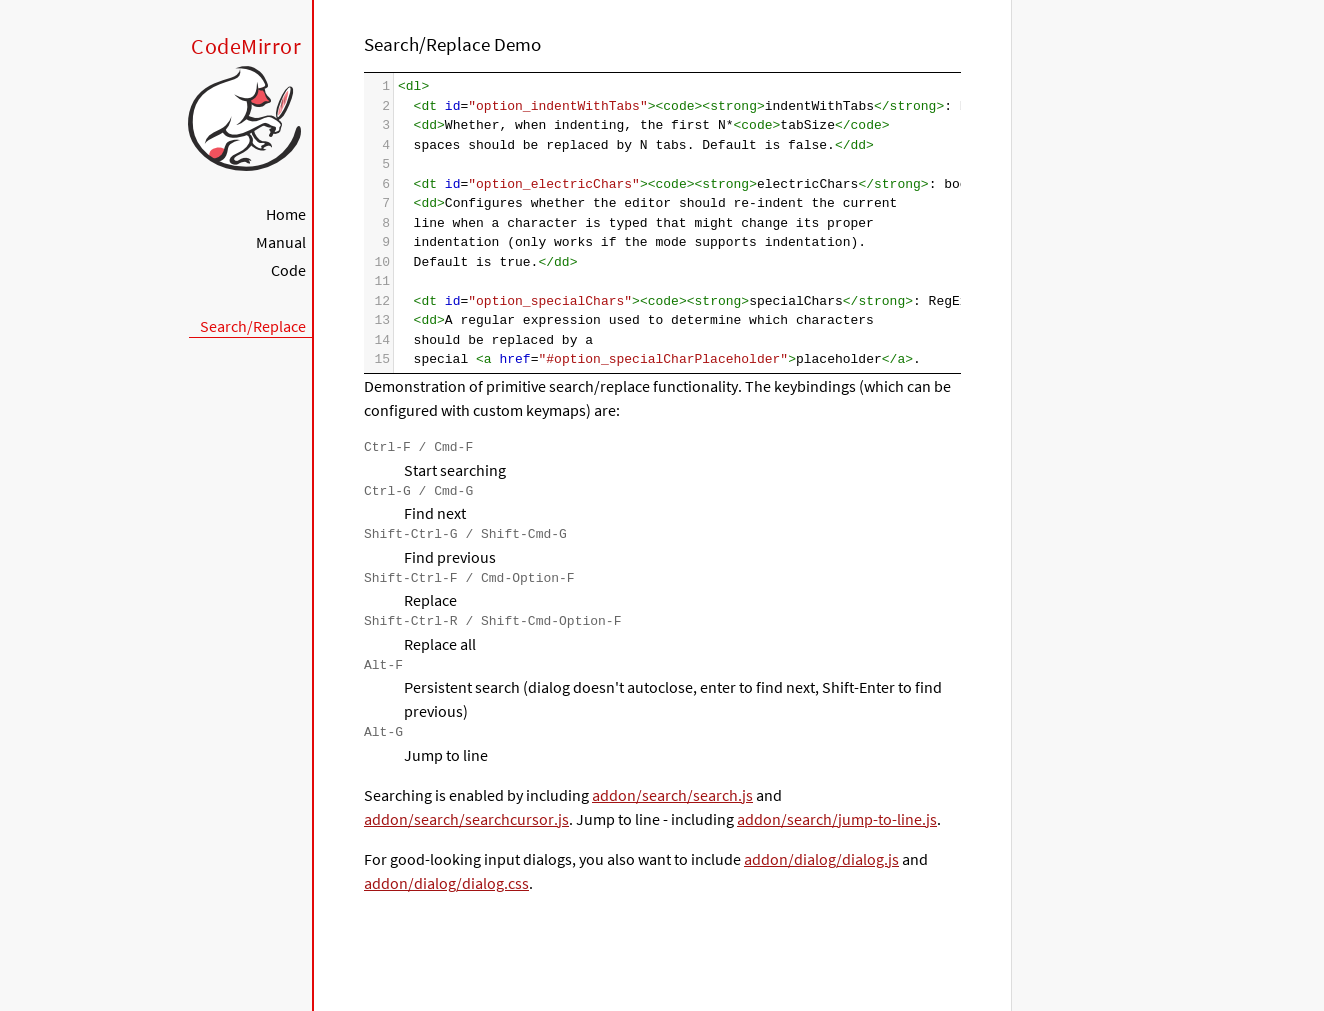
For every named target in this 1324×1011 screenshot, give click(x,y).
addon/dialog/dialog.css (446, 883)
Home (286, 214)
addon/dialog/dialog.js (821, 859)
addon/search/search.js (672, 795)
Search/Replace (253, 326)
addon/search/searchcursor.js (466, 819)
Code (288, 270)
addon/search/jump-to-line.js (837, 819)
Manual (281, 242)
